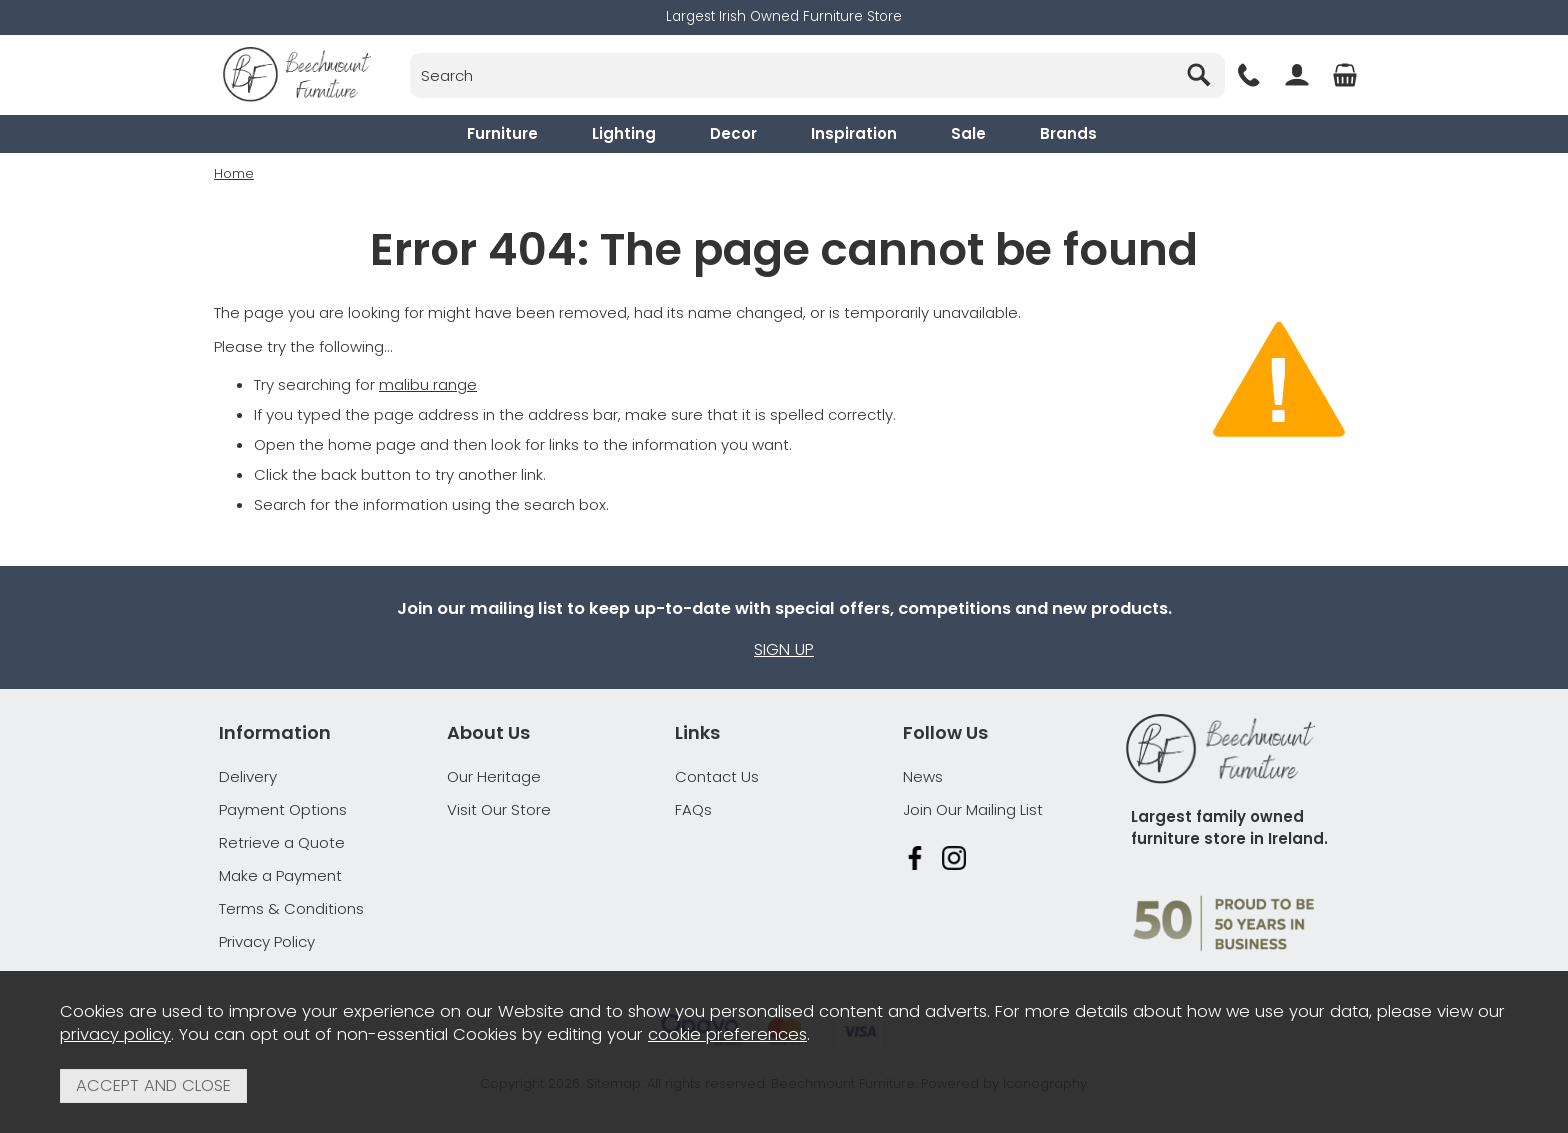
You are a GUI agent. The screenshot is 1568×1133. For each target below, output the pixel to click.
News (923, 776)
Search (410, 52)
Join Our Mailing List (973, 809)
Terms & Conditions (291, 908)
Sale (968, 133)
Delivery (248, 776)
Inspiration (854, 133)
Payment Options (283, 809)
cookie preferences (727, 1034)
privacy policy (115, 1034)
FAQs (693, 809)
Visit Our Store (499, 809)
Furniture (502, 133)
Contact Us (717, 776)
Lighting (624, 133)
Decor (733, 133)
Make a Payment (280, 875)
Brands (1068, 133)
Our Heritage (494, 776)
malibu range (428, 383)
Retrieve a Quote (282, 842)
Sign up (784, 649)
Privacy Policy (267, 941)
